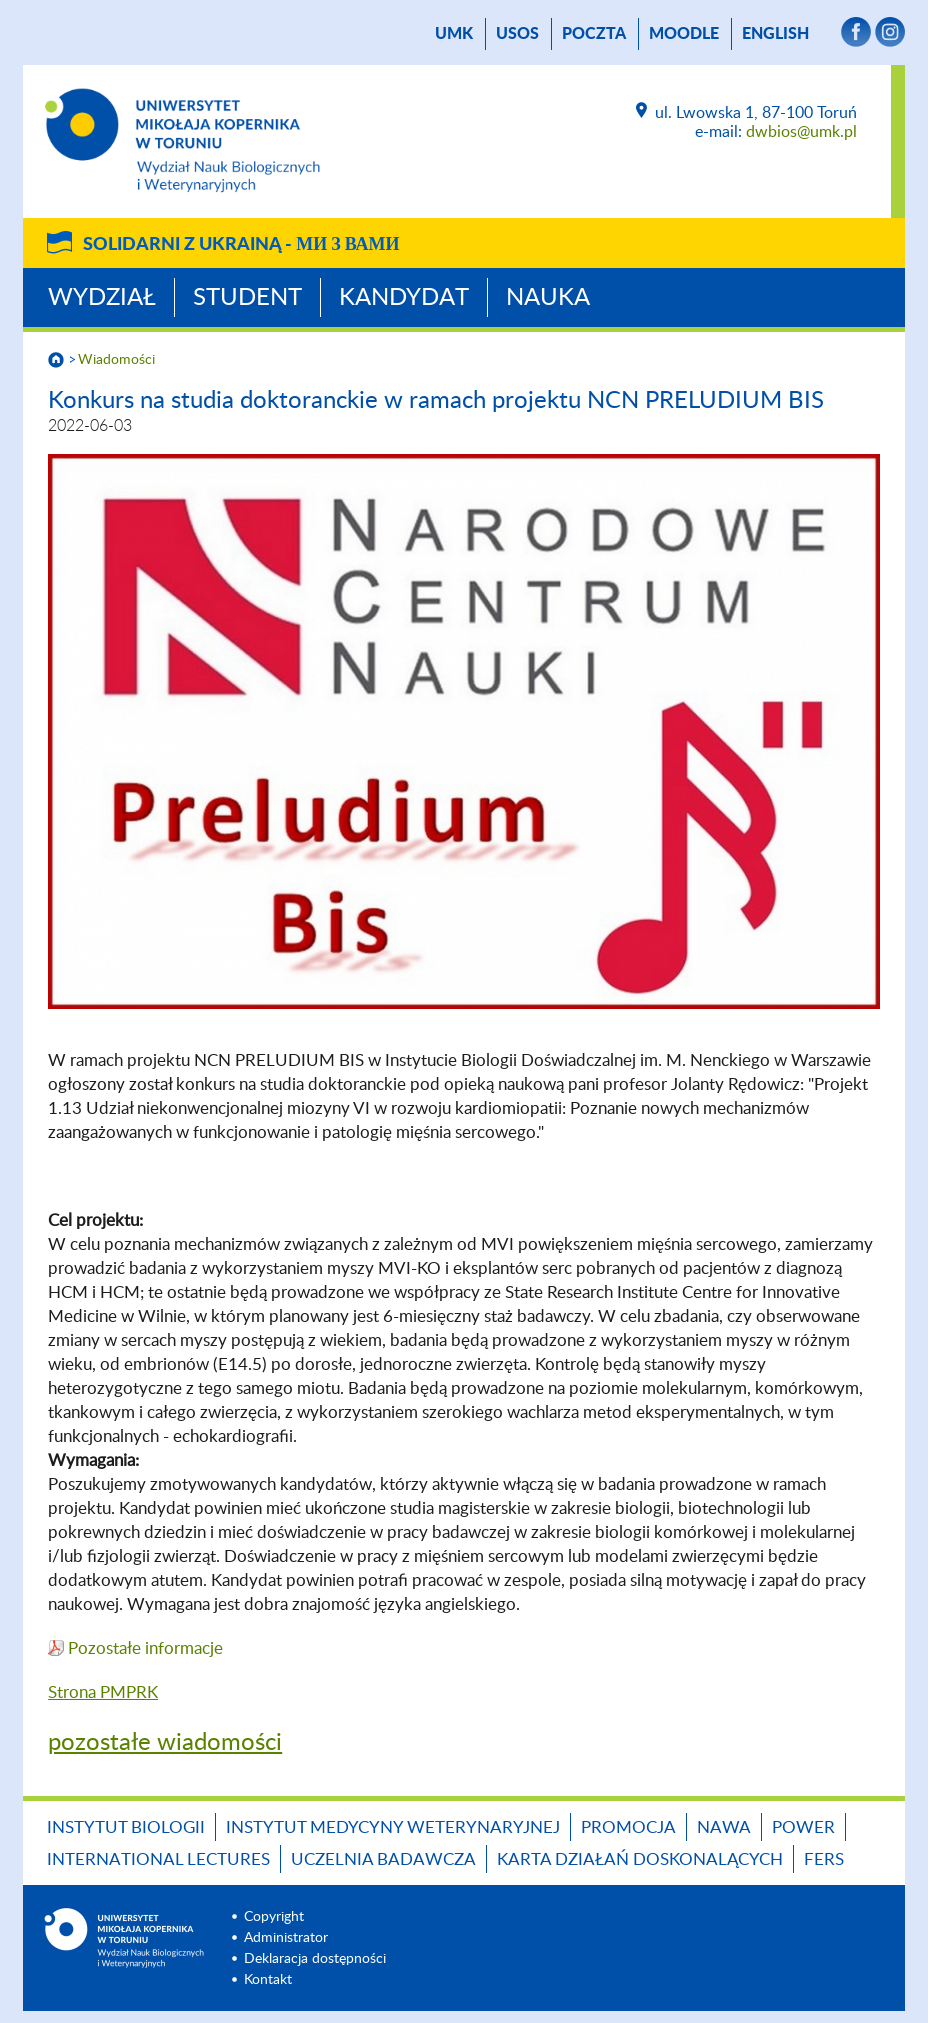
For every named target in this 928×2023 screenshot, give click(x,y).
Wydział (102, 298)
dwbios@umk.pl (801, 132)
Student (247, 298)
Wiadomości (116, 360)
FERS (824, 1859)
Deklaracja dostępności (315, 1959)
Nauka (548, 298)
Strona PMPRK (103, 1692)
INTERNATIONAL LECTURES (158, 1859)
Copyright (274, 1917)
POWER (803, 1827)
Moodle (684, 34)
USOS (517, 34)
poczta (594, 34)
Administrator (286, 1938)
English (775, 34)
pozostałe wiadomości (165, 1743)
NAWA (724, 1827)
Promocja (628, 1827)
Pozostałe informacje (145, 1648)
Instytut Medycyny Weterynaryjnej (393, 1827)
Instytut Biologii (126, 1827)
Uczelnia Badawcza (383, 1859)
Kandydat (404, 298)
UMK (454, 34)
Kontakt (268, 1980)
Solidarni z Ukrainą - (241, 245)
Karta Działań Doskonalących (640, 1859)
